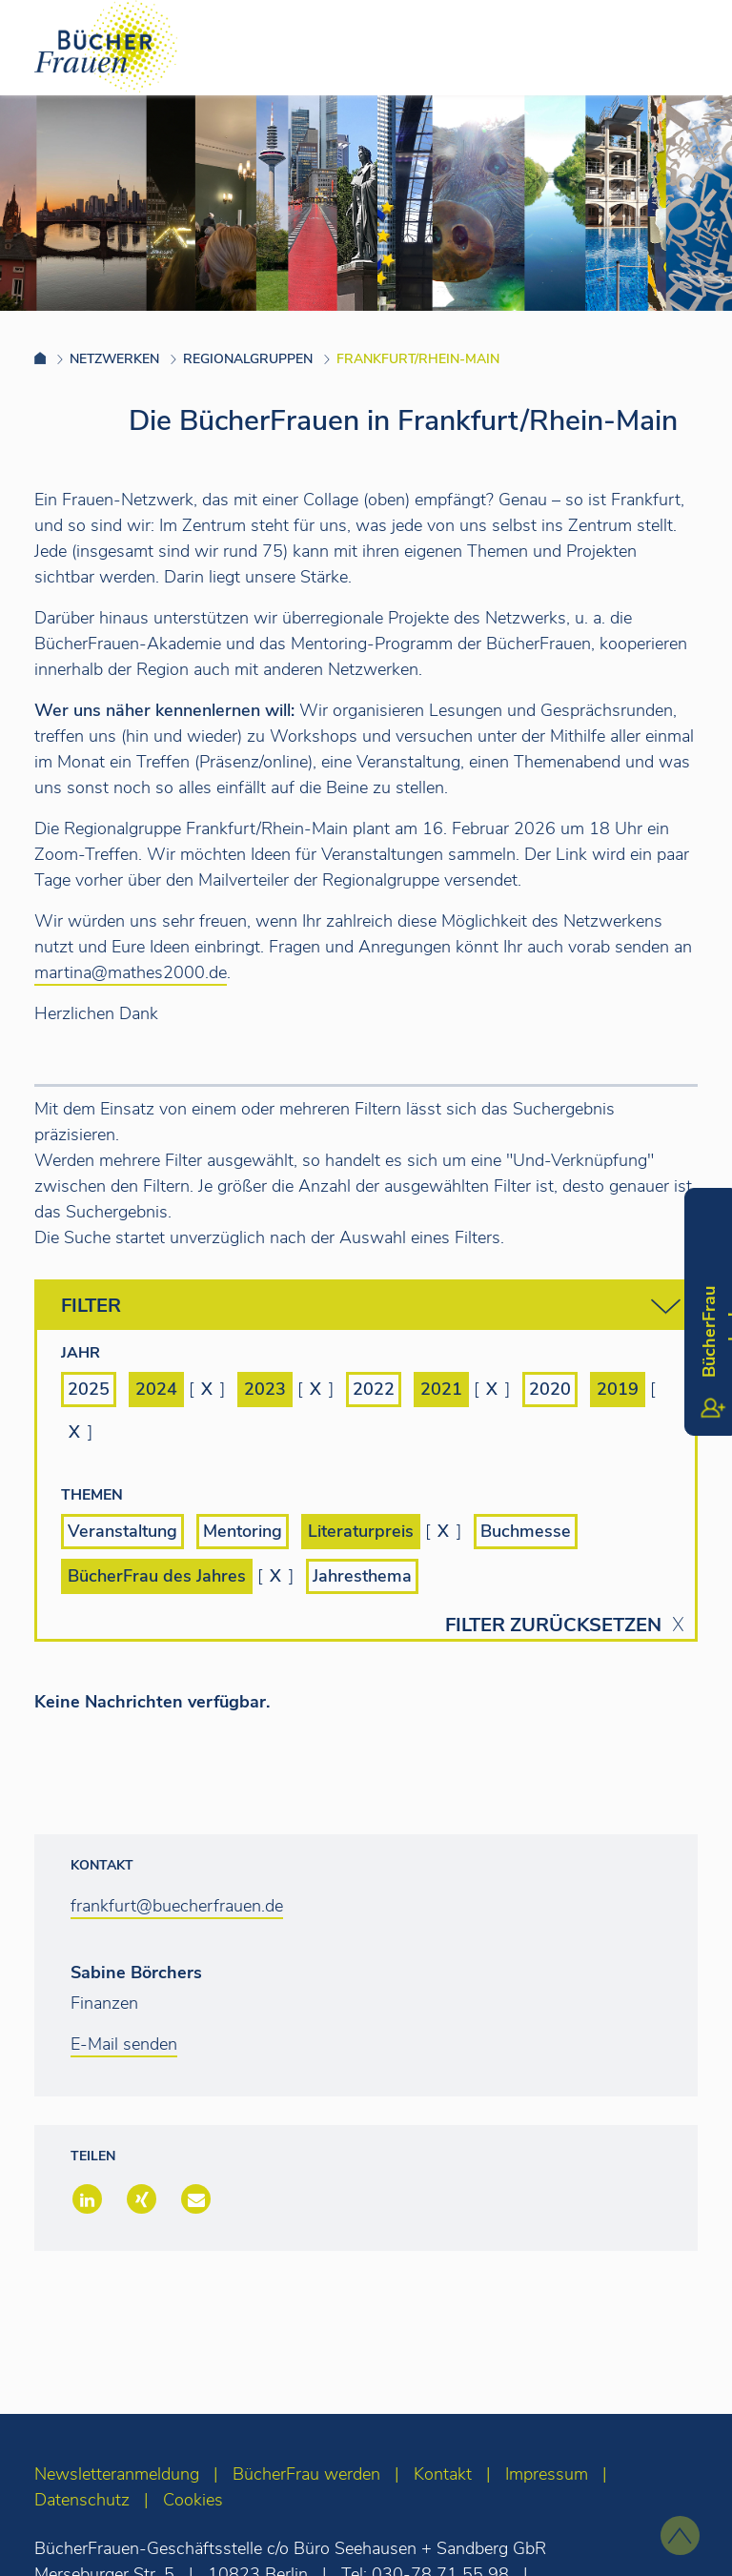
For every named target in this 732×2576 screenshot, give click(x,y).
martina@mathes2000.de (130, 972)
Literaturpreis (361, 1531)
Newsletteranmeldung (116, 2474)
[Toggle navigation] (687, 47)
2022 (374, 1389)
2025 (89, 1389)
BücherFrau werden (306, 2474)
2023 (265, 1389)
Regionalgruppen (248, 359)
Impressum (546, 2474)
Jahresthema (362, 1575)
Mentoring (242, 1531)
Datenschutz (82, 2499)
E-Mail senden (124, 2044)
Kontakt (443, 2474)
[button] (85, 2201)
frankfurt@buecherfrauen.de (177, 1905)
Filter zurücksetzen (553, 1625)
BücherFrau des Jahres (157, 1575)
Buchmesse (525, 1531)
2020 (550, 1389)
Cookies (193, 2499)
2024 (156, 1389)
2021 (441, 1389)
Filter (371, 1306)
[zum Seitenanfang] (680, 2535)
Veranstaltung (122, 1531)
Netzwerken (114, 359)
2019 (618, 1389)
